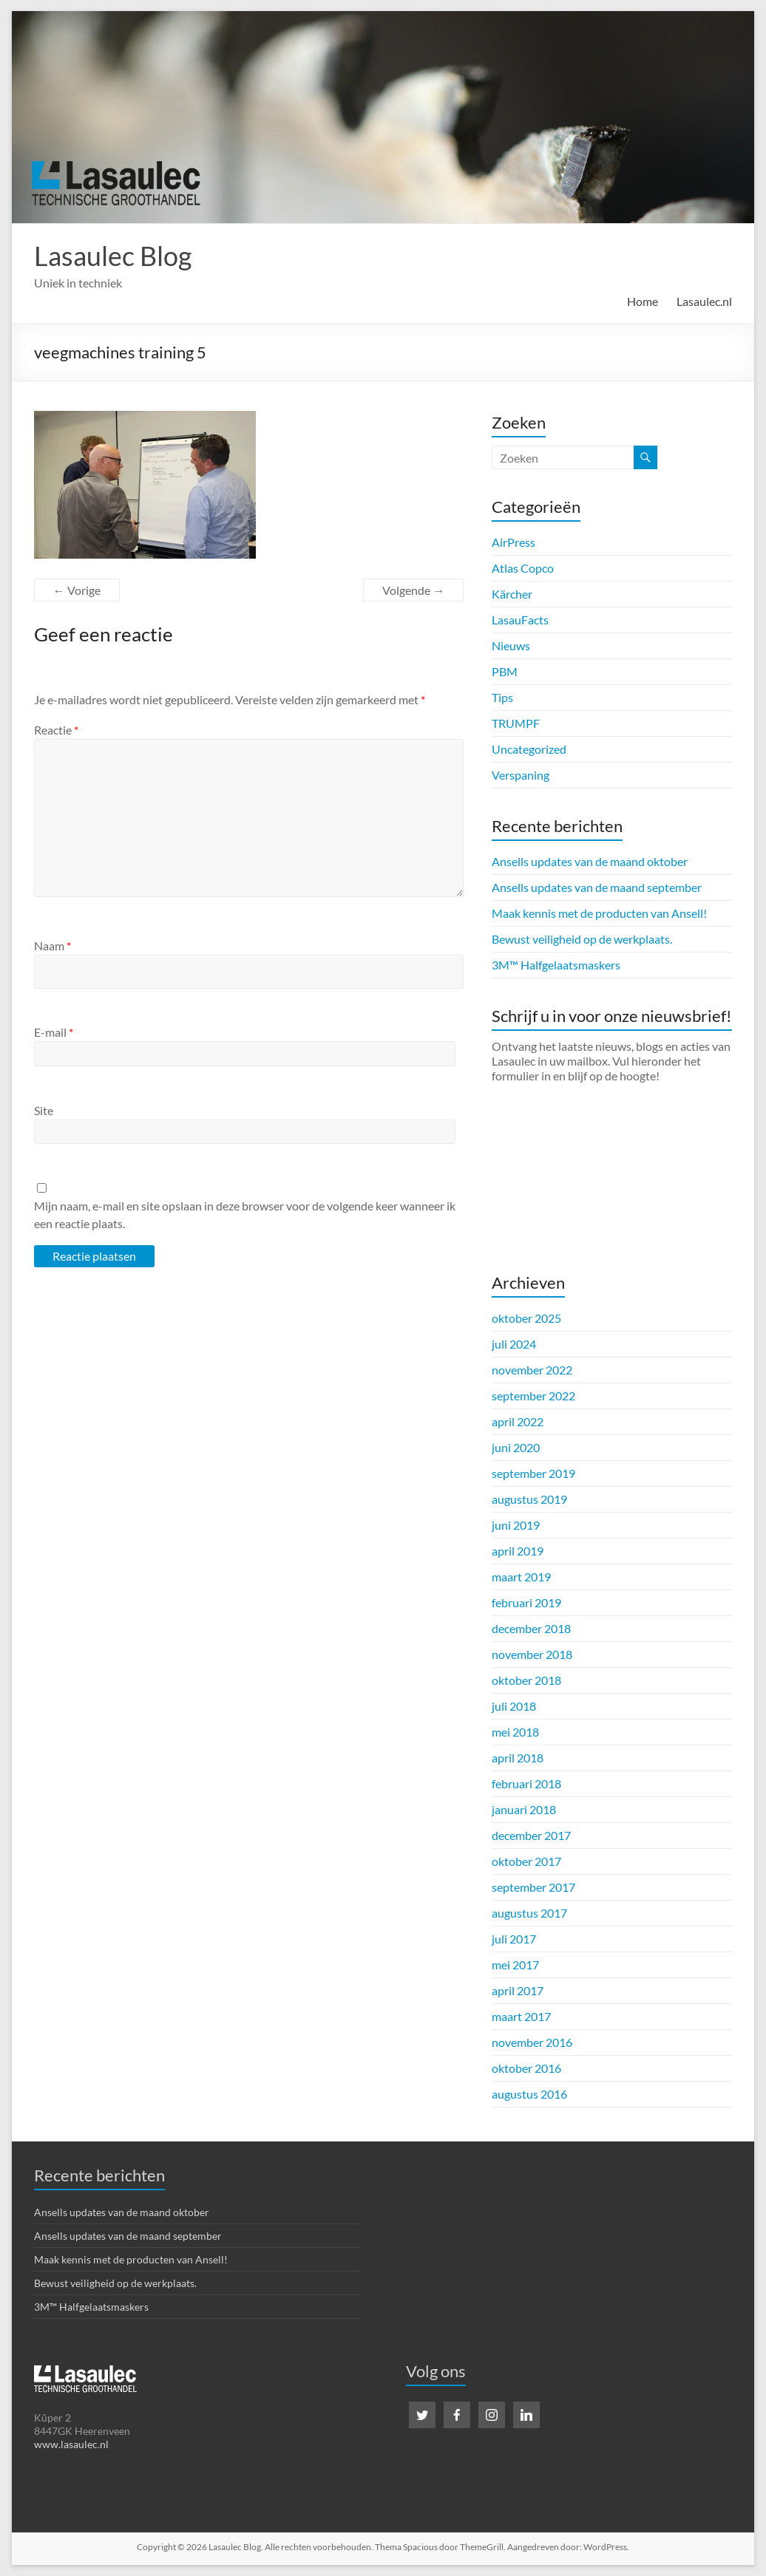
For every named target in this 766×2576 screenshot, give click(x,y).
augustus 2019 (529, 1499)
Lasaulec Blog (113, 255)
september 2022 (533, 1395)
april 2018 (517, 1758)
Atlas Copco (523, 568)
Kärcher (512, 594)
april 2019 (517, 1551)
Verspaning (520, 775)
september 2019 (533, 1473)
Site (43, 1110)
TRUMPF (516, 723)
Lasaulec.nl (704, 301)
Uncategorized (529, 749)
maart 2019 (521, 1577)
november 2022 (532, 1370)
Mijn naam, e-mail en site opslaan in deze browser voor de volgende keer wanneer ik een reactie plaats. (244, 1214)
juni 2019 (516, 1525)
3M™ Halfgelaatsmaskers (556, 965)
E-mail (53, 1032)
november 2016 (532, 2042)
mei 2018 (515, 1732)
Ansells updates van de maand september (597, 887)
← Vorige (77, 590)
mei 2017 (515, 1964)
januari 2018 (524, 1809)
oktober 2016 (526, 2068)
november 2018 (532, 1654)
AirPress (513, 542)
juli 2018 (514, 1706)
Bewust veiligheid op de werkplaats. (582, 939)
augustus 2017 (529, 1913)
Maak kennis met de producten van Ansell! (599, 913)
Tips (502, 697)
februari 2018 (526, 1783)
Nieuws (511, 645)
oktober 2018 (526, 1680)
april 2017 (517, 1990)
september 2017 (533, 1887)
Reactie (56, 730)
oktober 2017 (526, 1861)
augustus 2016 (529, 2094)
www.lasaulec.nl (71, 2444)
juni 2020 (516, 1447)
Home (642, 301)
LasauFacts (520, 620)
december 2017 (531, 1835)
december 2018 (531, 1628)
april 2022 (517, 1421)
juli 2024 (514, 1344)
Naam (52, 945)
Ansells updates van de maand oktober (590, 861)
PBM (505, 671)
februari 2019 (526, 1602)
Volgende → (413, 590)
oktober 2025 (526, 1318)
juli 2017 (514, 1939)
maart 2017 (521, 2016)
